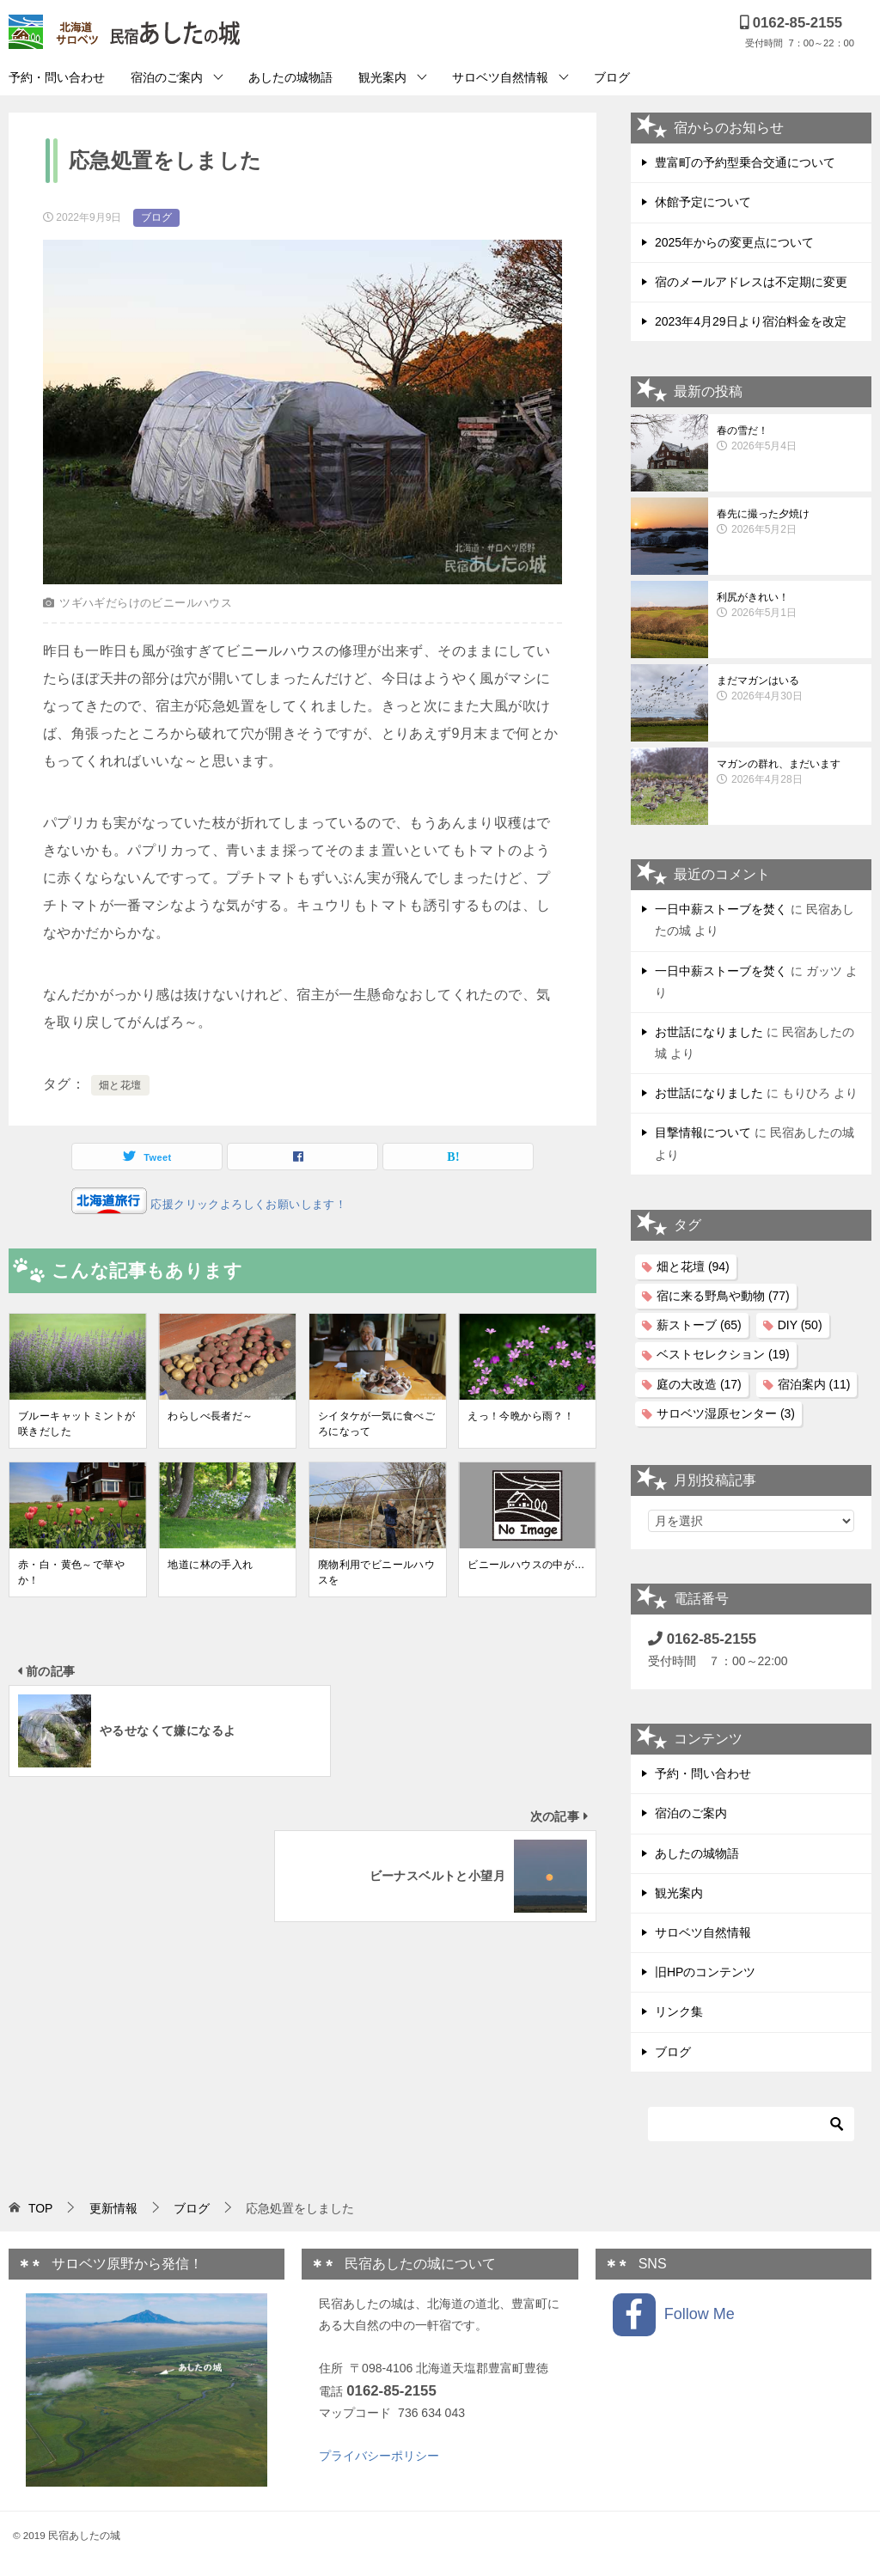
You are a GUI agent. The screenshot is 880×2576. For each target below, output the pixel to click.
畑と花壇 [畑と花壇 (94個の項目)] (693, 1266)
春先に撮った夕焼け (790, 522)
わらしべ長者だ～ (210, 1416)
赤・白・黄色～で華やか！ (71, 1572)
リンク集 (679, 2011)
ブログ (612, 77)
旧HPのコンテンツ (705, 1972)
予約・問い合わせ (57, 77)
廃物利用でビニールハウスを (376, 1572)
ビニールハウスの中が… (526, 1565)
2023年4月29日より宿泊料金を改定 (750, 321)
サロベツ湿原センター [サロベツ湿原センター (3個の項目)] (726, 1413)
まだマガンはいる (790, 689)
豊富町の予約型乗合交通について (745, 162)
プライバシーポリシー (379, 2456)
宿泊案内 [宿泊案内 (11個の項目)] (814, 1384)
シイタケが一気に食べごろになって (376, 1424)
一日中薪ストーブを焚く (721, 909)
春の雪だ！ (790, 439)
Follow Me (674, 2314)
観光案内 (382, 77)
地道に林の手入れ (210, 1565)
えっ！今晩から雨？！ (521, 1416)
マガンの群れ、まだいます (790, 772)
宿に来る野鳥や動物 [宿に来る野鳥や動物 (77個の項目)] (723, 1296)
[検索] (751, 2124)
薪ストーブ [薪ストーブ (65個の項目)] (699, 1325)
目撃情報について (703, 1132)
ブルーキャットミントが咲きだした (76, 1424)
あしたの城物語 (290, 77)
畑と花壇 (120, 1085)
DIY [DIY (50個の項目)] (800, 1325)
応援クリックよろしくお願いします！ (246, 1204)
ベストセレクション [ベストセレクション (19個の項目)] (723, 1354)
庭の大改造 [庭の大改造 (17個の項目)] (699, 1384)
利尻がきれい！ (790, 605)
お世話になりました (709, 1032)
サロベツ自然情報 (500, 77)
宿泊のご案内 (167, 77)
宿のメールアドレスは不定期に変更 (751, 282)
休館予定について (703, 202)
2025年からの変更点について (734, 242)
